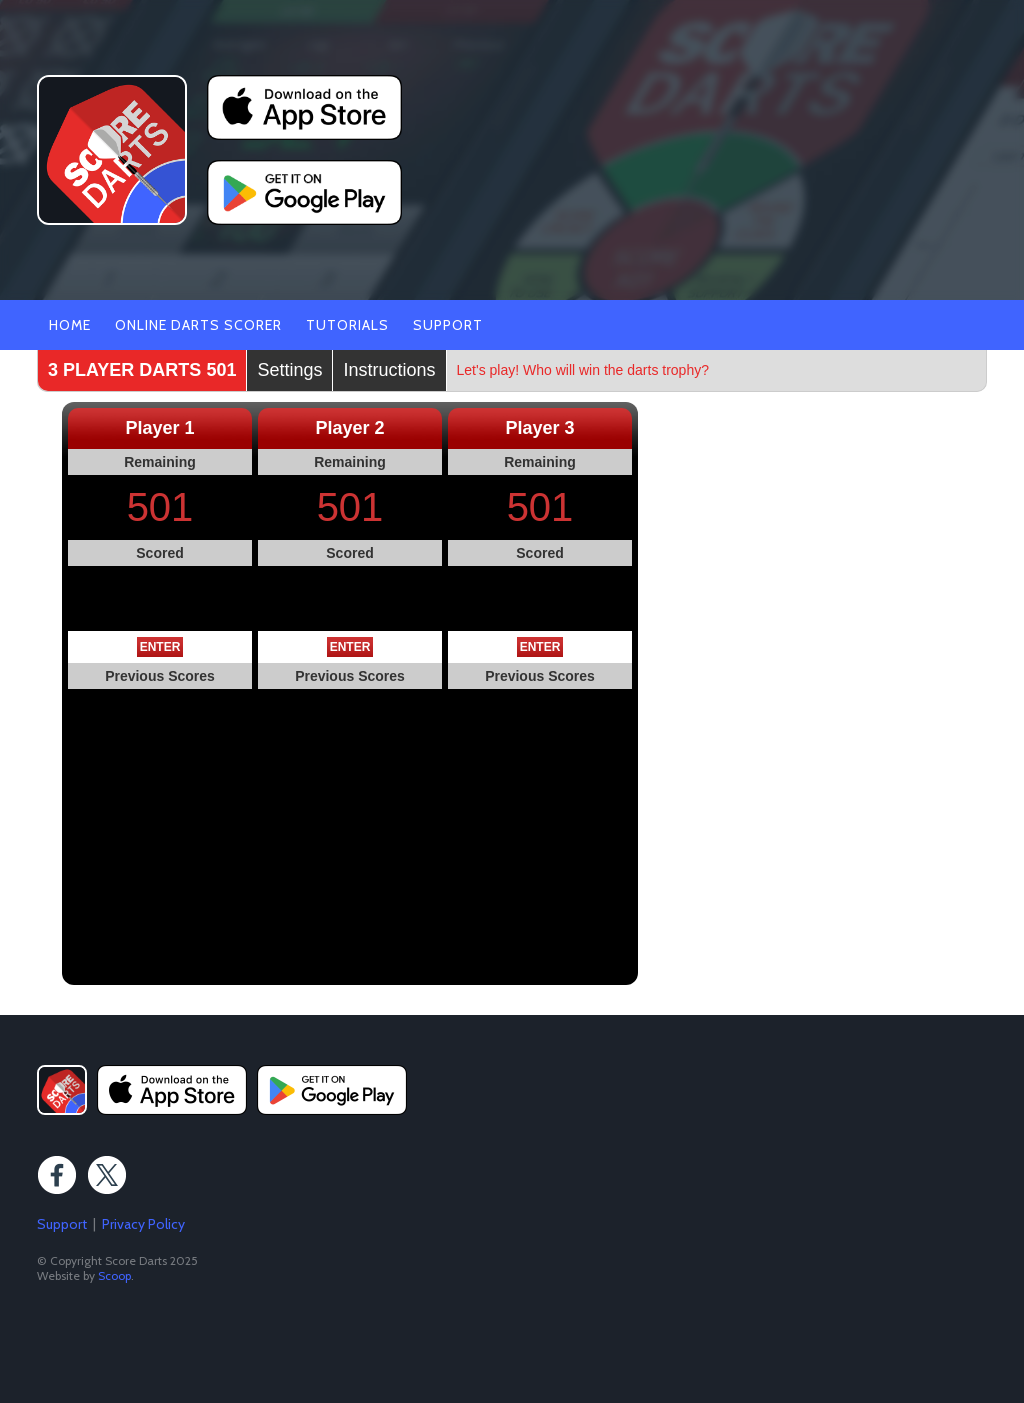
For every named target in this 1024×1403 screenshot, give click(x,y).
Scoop (114, 1275)
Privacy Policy (143, 1224)
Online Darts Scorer (198, 325)
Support (448, 325)
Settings (289, 370)
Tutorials (347, 325)
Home (70, 325)
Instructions (389, 370)
